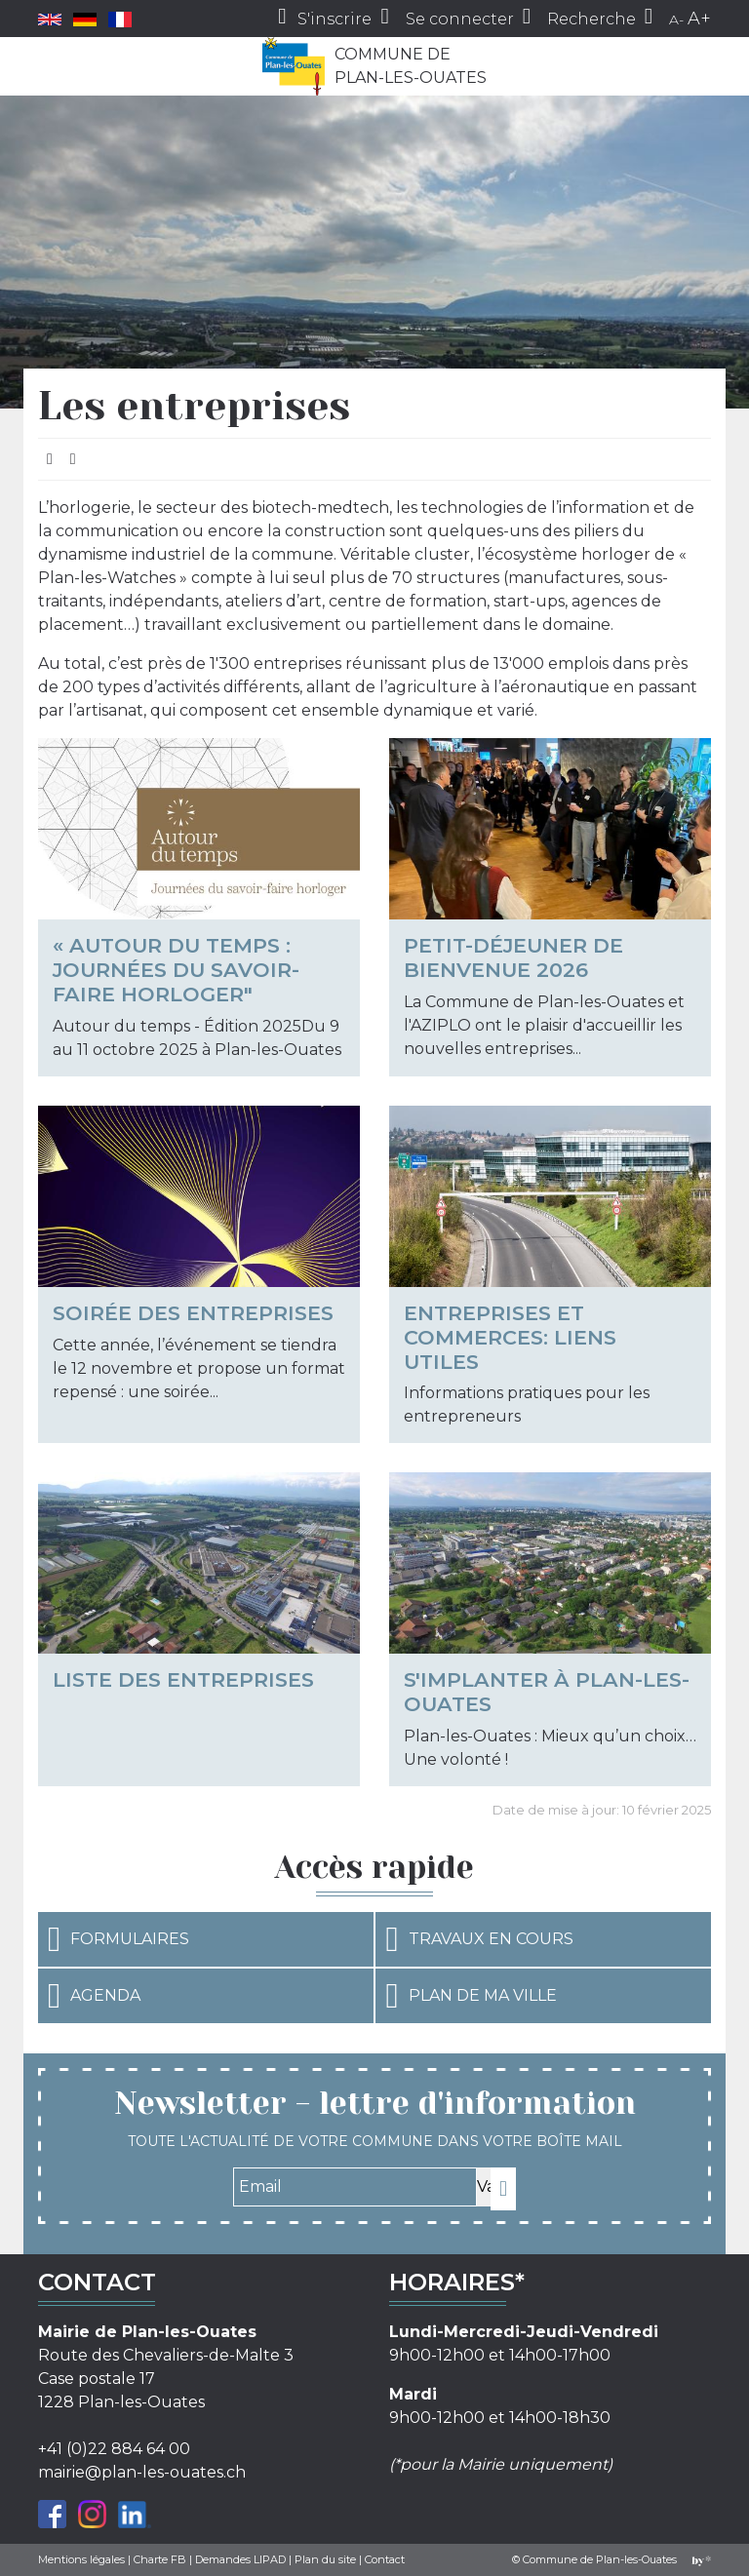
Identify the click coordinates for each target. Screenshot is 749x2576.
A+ (699, 18)
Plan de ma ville (470, 1995)
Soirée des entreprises (193, 1313)
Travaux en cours (478, 1939)
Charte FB (160, 2559)
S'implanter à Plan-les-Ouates (547, 1691)
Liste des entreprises (183, 1679)
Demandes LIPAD (240, 2559)
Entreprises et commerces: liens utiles (510, 1337)
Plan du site (325, 2559)
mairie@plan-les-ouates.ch (142, 2472)
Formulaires (118, 1939)
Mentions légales (81, 2559)
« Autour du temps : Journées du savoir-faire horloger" (176, 969)
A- (676, 19)
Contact (385, 2559)
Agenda (94, 1995)
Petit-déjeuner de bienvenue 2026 (513, 957)
